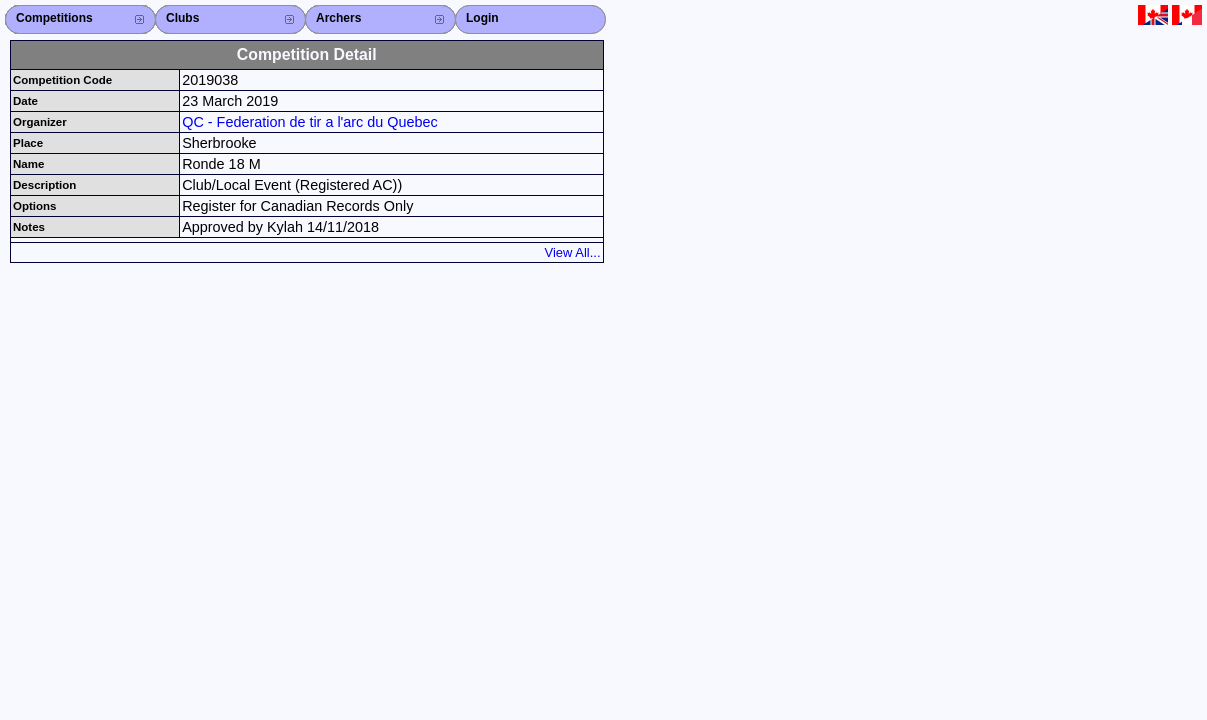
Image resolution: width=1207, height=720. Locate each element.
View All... (573, 252)
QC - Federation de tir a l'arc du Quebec (310, 122)
